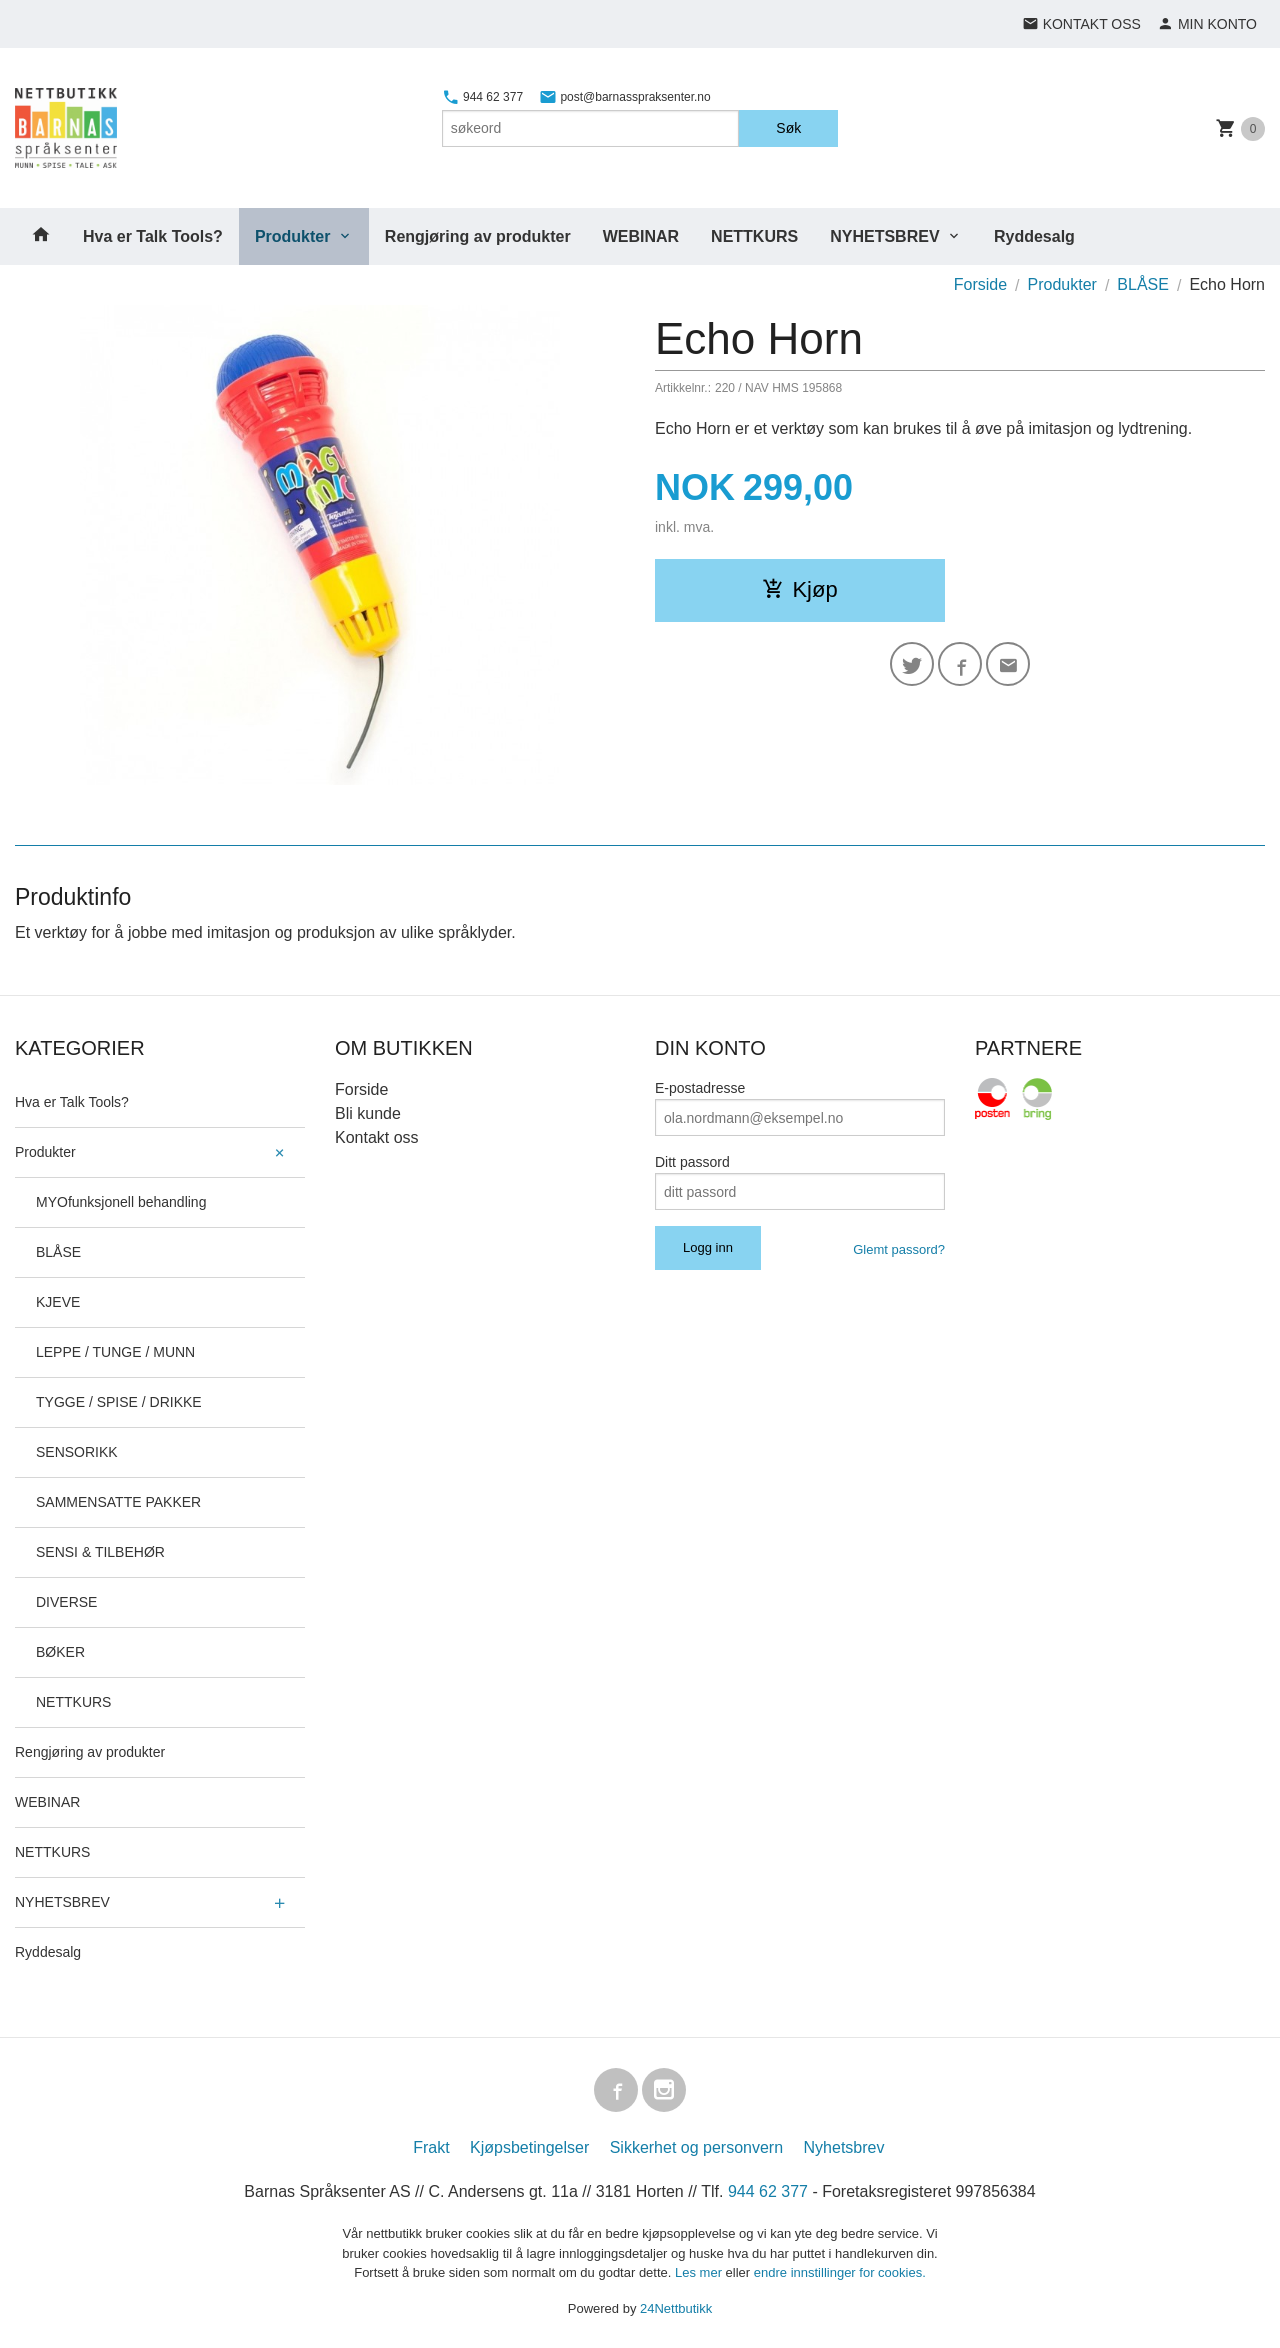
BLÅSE (58, 1252)
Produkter (293, 236)
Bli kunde (368, 1113)
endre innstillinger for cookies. (840, 2272)
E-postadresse (700, 1088)
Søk (788, 128)
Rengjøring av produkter (478, 236)
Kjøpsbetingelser (529, 2147)
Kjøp (799, 589)
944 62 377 (482, 97)
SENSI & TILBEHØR (100, 1552)
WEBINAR (641, 236)
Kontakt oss (377, 1137)
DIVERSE (66, 1602)
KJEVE (58, 1302)
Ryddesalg (1034, 236)
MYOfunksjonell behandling (121, 1202)
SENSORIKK (77, 1452)
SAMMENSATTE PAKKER (118, 1502)
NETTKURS (754, 236)
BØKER (60, 1652)
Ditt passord (692, 1162)
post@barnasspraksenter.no (625, 97)
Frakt (431, 2147)
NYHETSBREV (884, 236)
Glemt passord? (899, 1249)
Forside (980, 284)
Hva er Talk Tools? (153, 236)
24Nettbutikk (676, 2308)
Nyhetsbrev (844, 2147)
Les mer (700, 2272)
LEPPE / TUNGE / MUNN (115, 1352)
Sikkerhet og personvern (696, 2147)
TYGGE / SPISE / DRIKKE (119, 1402)
